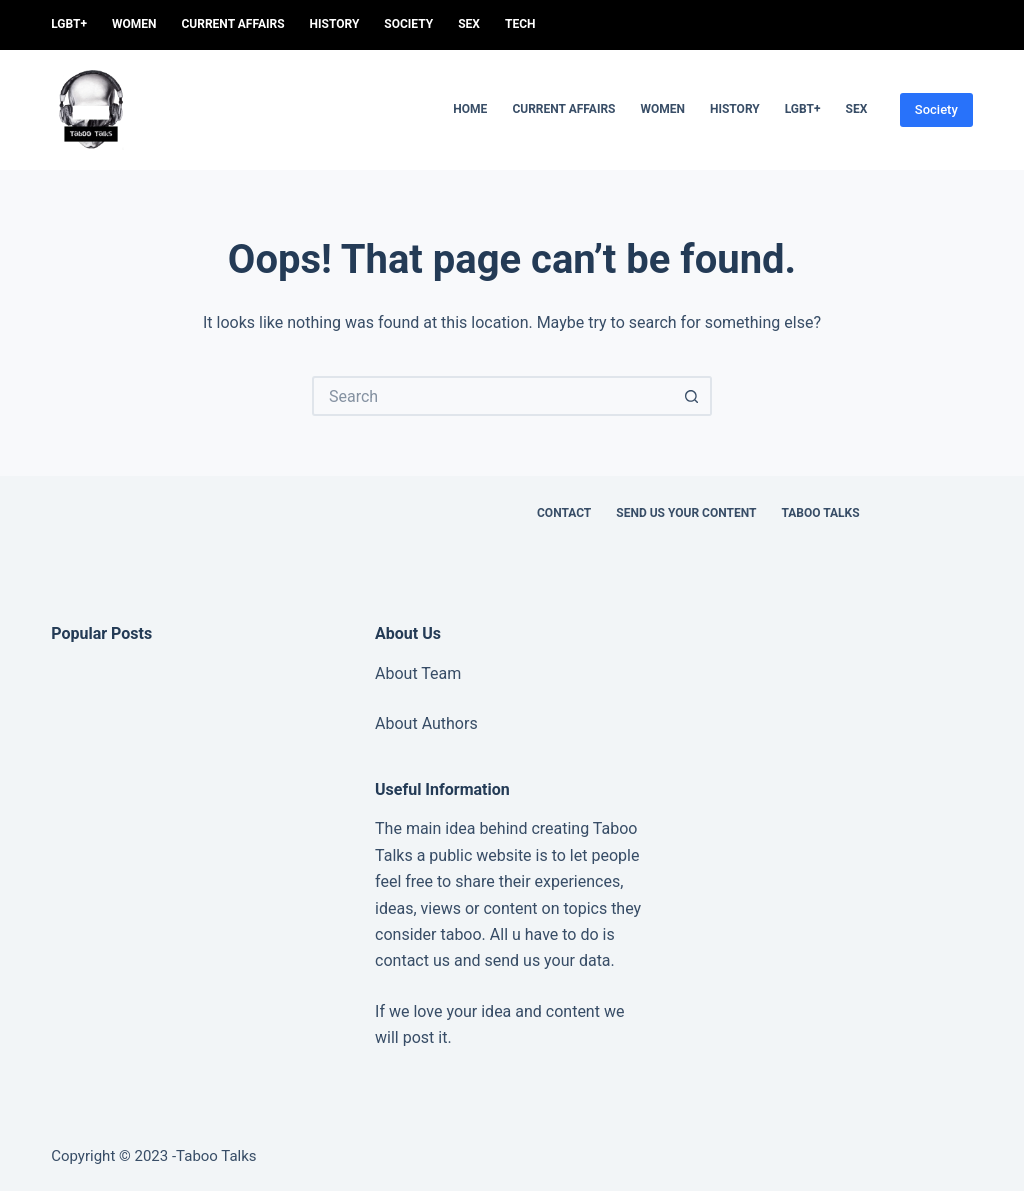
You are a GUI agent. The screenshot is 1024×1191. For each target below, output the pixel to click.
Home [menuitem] (470, 109)
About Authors (426, 723)
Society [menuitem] (408, 24)
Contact (564, 513)
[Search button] (692, 396)
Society (936, 109)
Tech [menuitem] (520, 24)
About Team (418, 673)
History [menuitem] (335, 24)
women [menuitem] (134, 24)
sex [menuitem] (469, 24)
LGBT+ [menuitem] (69, 24)
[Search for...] (492, 396)
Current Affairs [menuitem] (232, 24)
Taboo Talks (820, 513)
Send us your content (686, 513)
